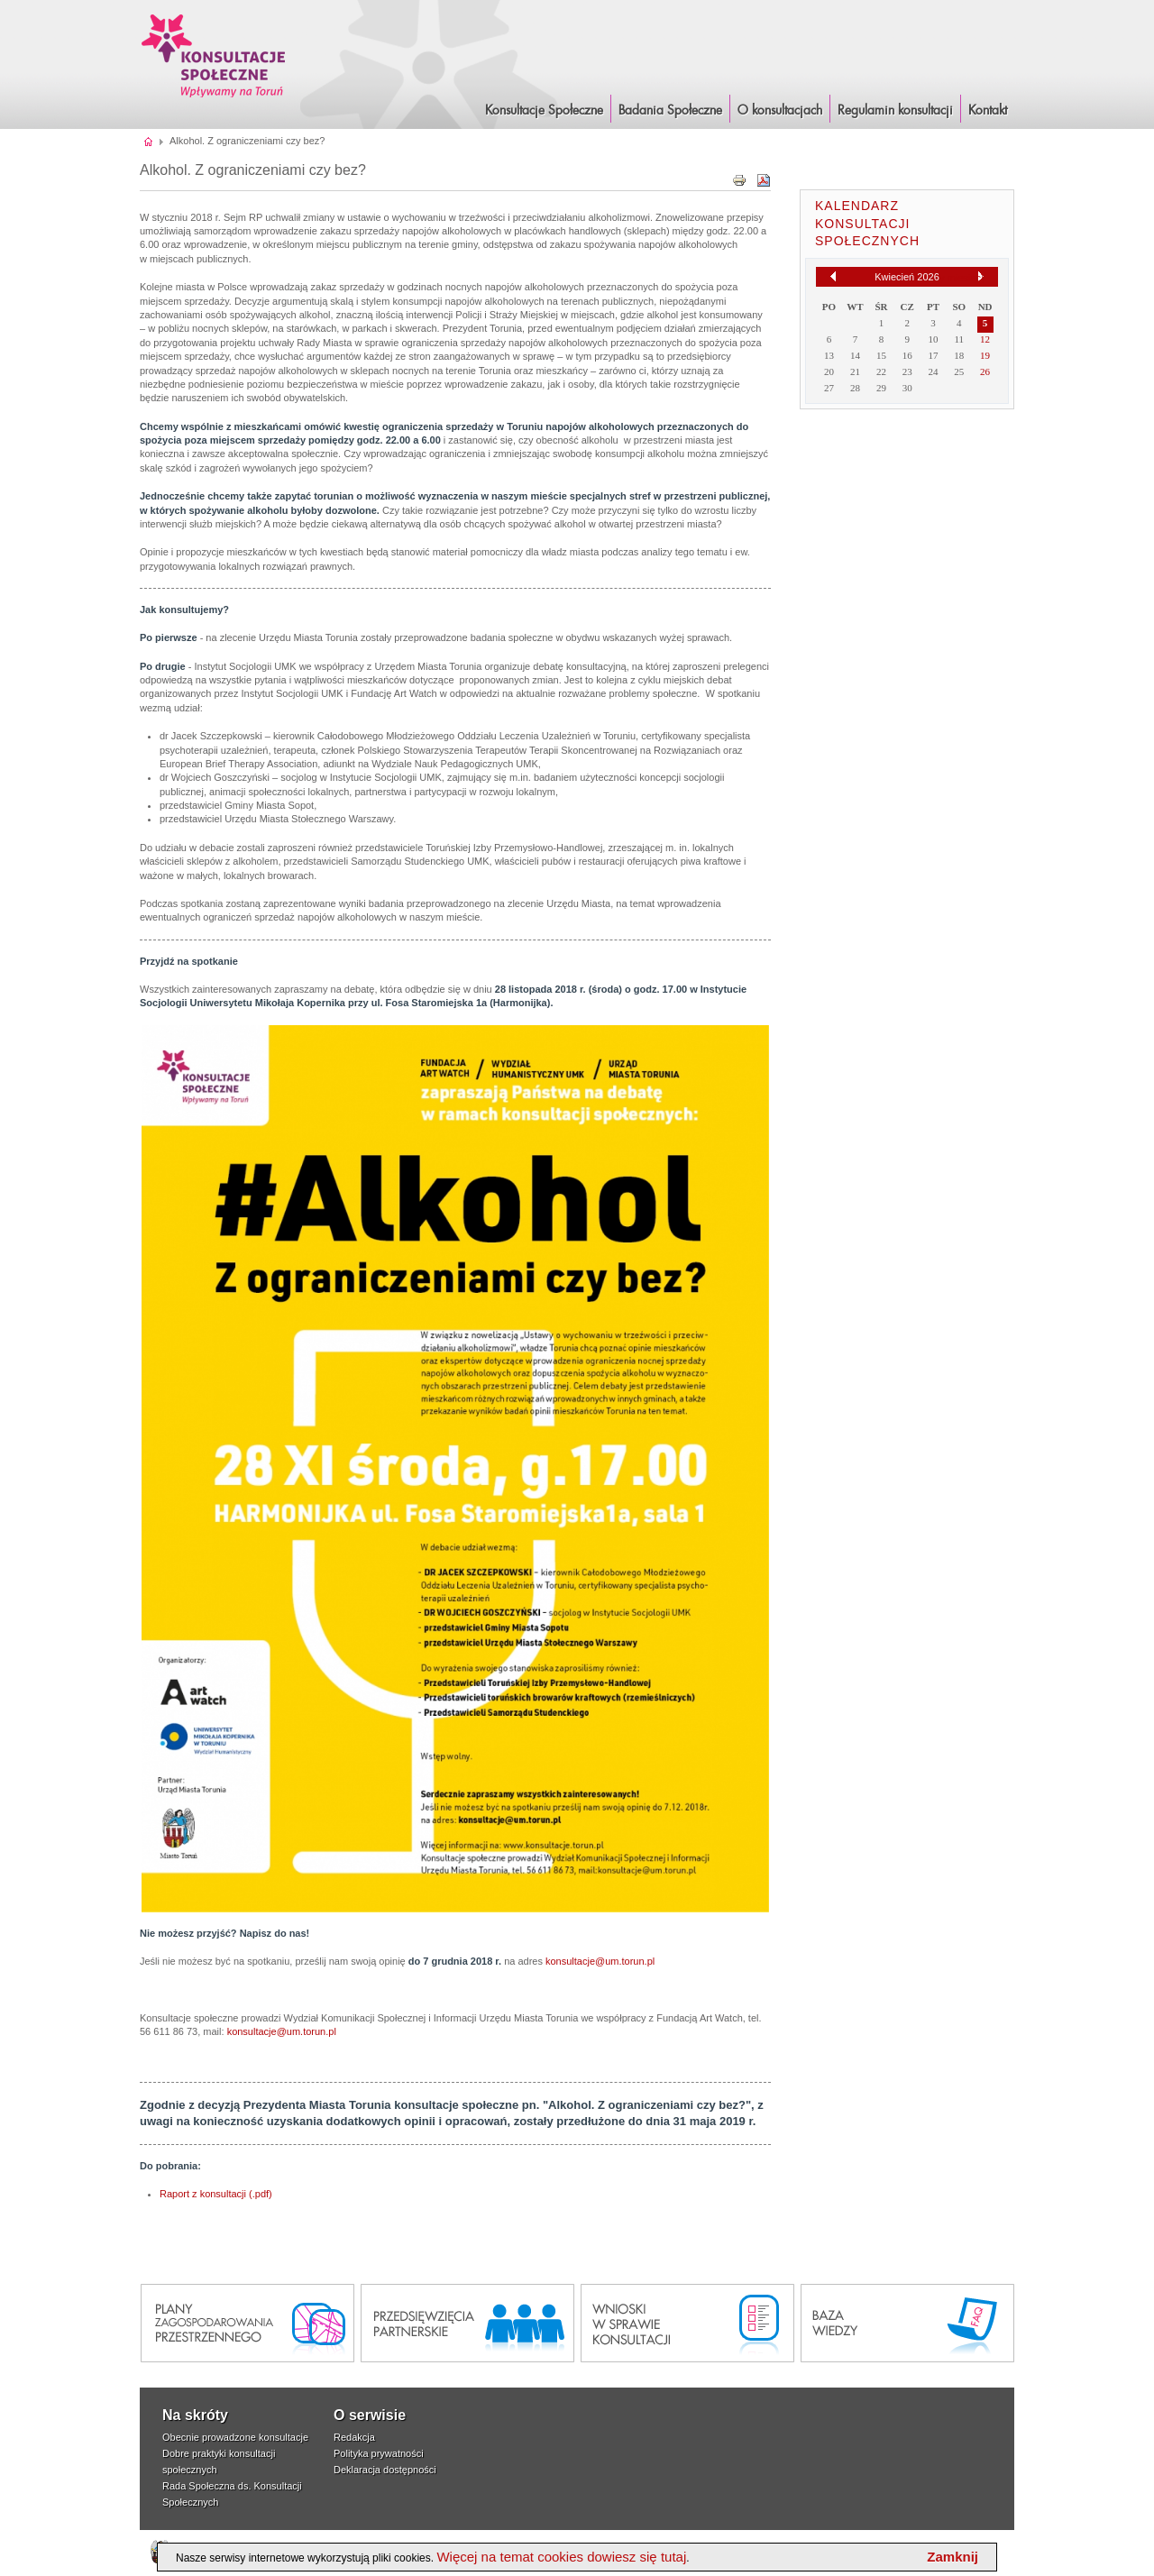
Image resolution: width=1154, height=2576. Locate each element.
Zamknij (952, 2556)
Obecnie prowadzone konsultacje (235, 2437)
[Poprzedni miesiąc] (833, 276)
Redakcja (354, 2437)
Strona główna (149, 140)
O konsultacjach (779, 111)
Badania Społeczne (670, 111)
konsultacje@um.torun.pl (600, 1961)
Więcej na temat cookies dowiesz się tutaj (561, 2556)
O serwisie (370, 2415)
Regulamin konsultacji (895, 111)
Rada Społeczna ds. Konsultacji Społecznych (232, 2493)
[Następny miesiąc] (981, 276)
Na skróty (195, 2415)
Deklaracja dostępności (385, 2469)
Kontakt (987, 111)
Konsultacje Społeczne (544, 111)
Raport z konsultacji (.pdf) (216, 2193)
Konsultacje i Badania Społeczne (214, 55)
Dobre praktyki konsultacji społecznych (218, 2461)
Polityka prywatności (379, 2453)
